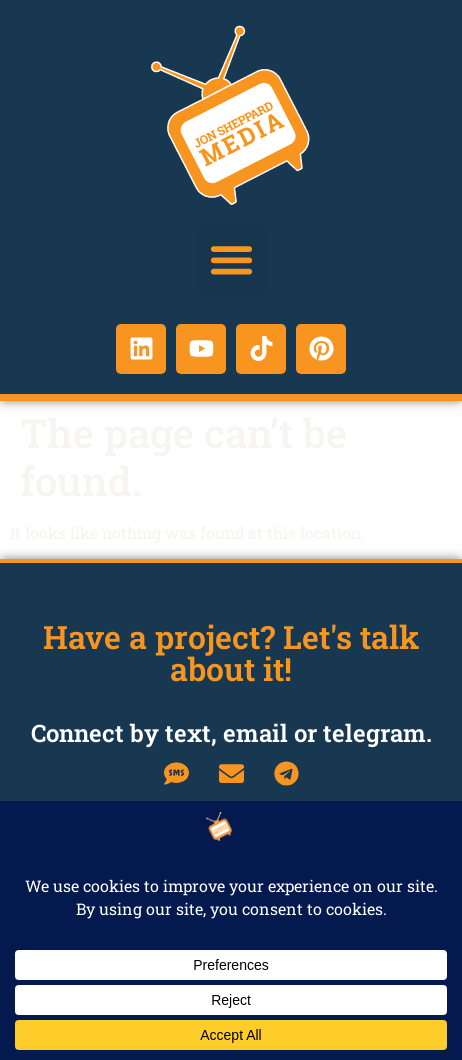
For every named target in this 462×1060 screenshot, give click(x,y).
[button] (231, 260)
